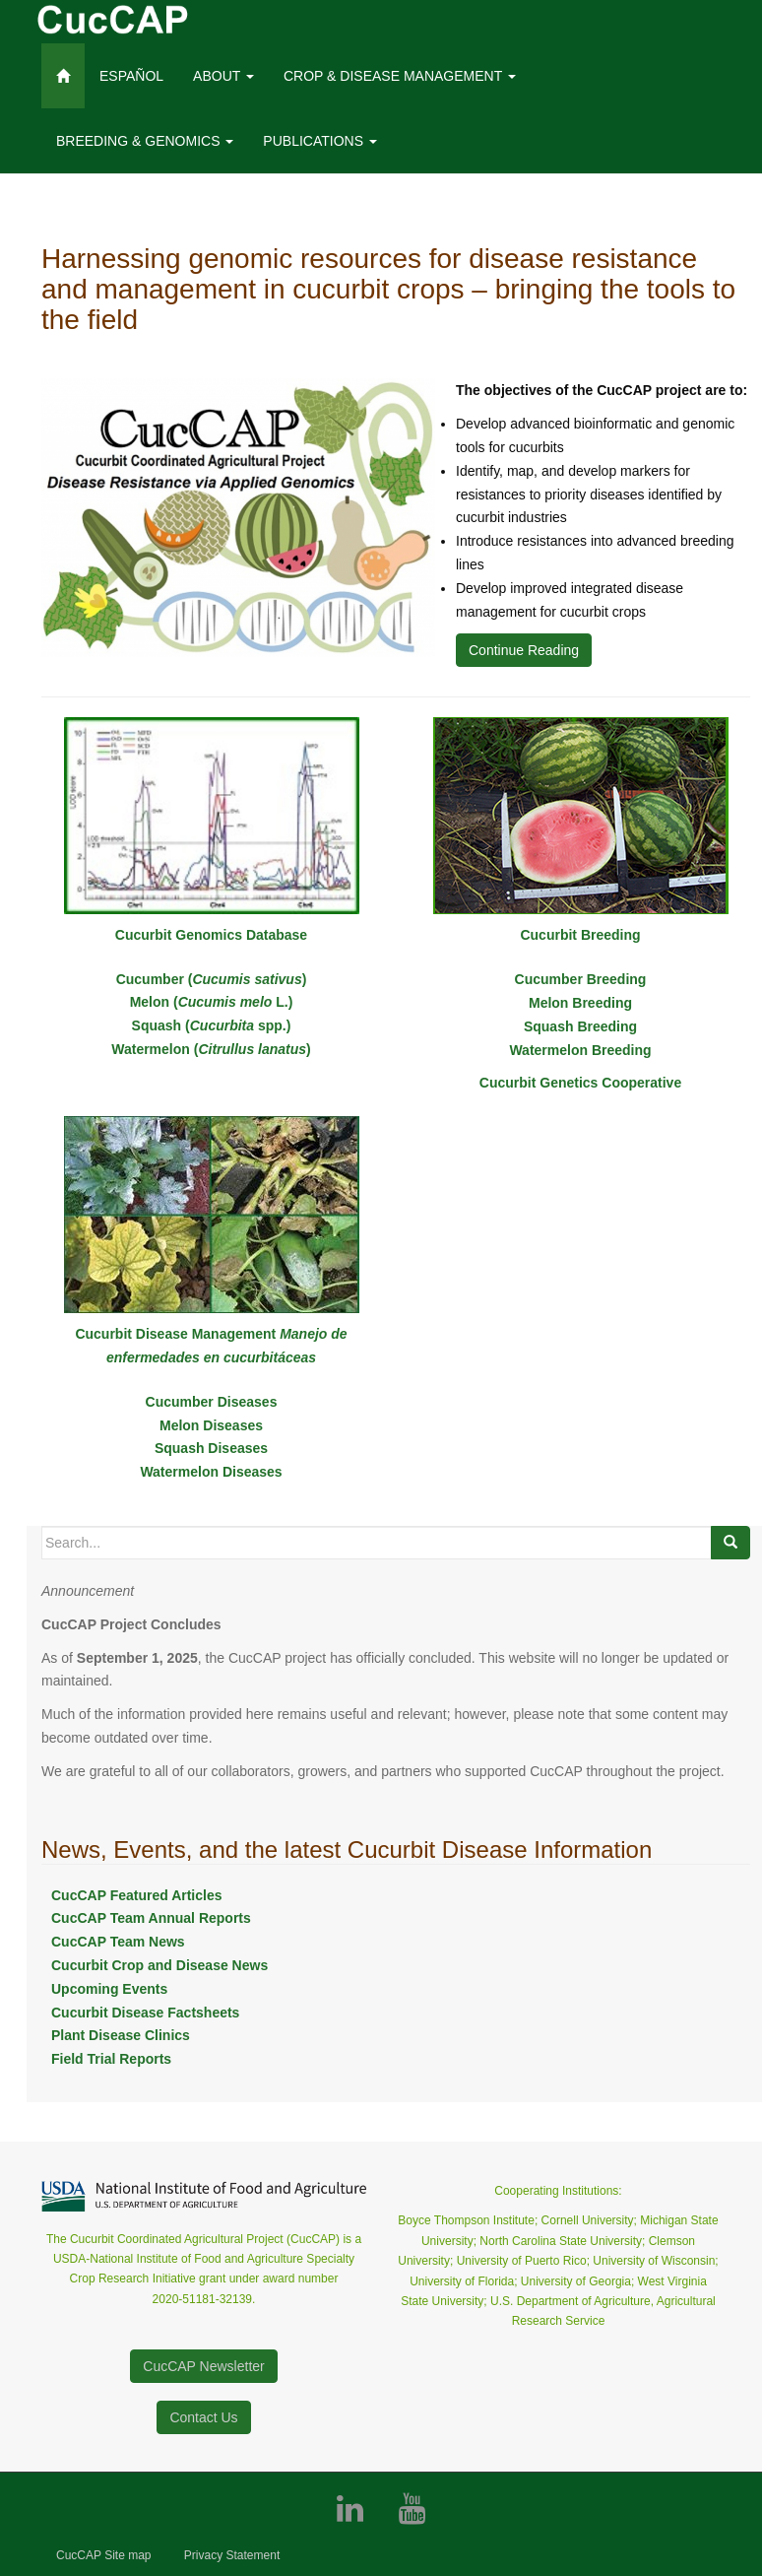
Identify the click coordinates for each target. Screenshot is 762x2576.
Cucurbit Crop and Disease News (159, 1965)
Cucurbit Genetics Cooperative (580, 1082)
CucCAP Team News (118, 1941)
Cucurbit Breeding (580, 935)
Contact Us (203, 2417)
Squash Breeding (580, 1026)
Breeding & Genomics (144, 141)
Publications (320, 141)
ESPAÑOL (131, 76)
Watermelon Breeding (580, 1050)
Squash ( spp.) (211, 1025)
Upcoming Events (109, 1989)
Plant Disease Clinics (120, 2035)
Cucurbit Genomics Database (211, 935)
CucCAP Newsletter (203, 2366)
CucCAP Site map (104, 2555)
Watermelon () (211, 1049)
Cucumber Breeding (581, 979)
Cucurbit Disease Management (177, 1334)
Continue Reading (524, 650)
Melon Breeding (580, 1003)
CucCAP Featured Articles (136, 1895)
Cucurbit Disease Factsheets (145, 2012)
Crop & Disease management (400, 76)
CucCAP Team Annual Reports (151, 1918)
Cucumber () (211, 979)
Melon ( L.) (211, 1002)
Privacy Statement (232, 2555)
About (223, 76)
